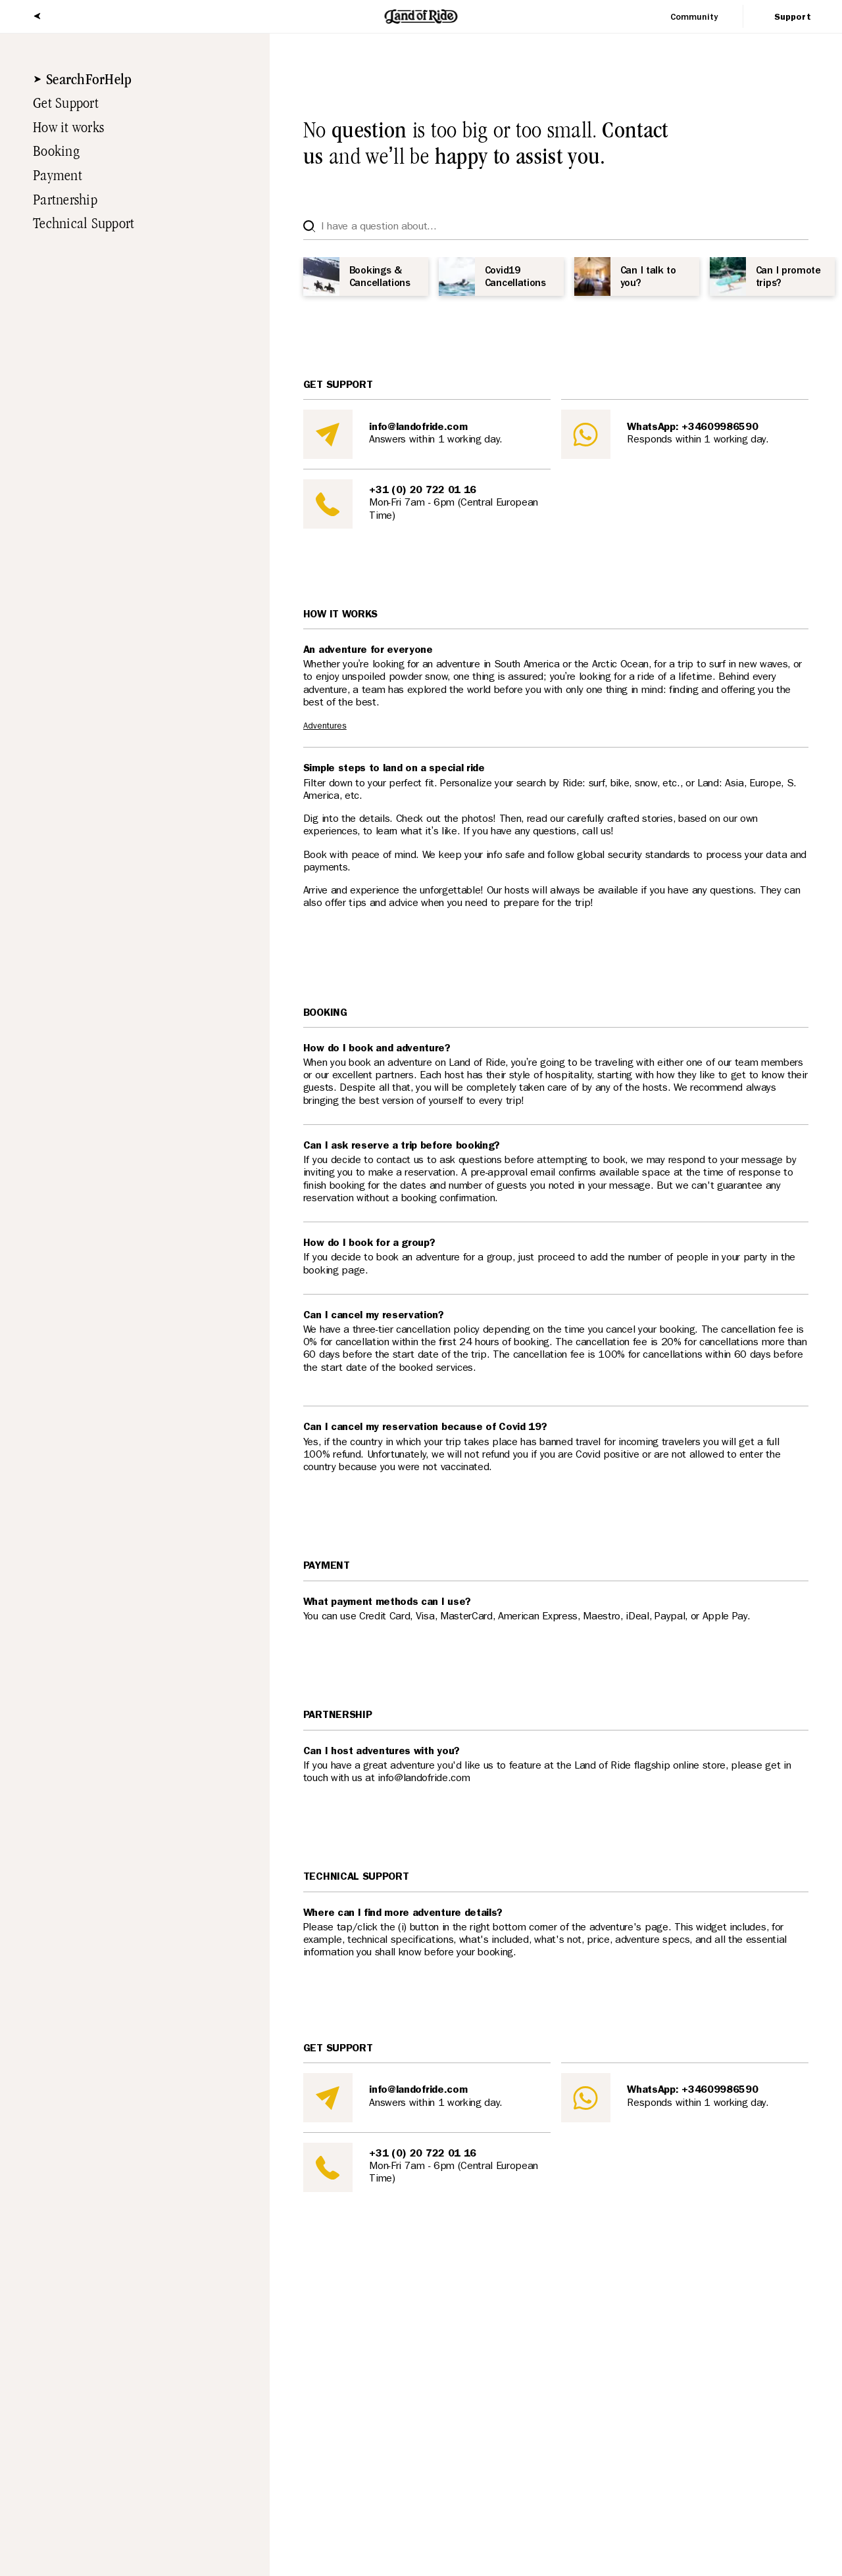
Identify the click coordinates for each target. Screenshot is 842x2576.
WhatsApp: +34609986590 (692, 428)
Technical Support (77, 223)
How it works (62, 127)
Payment (51, 175)
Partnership (58, 199)
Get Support (59, 103)
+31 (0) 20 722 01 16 (422, 491)
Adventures (325, 727)
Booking (50, 151)
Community (694, 17)
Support (792, 17)
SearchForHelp (83, 79)
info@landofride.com (418, 428)
